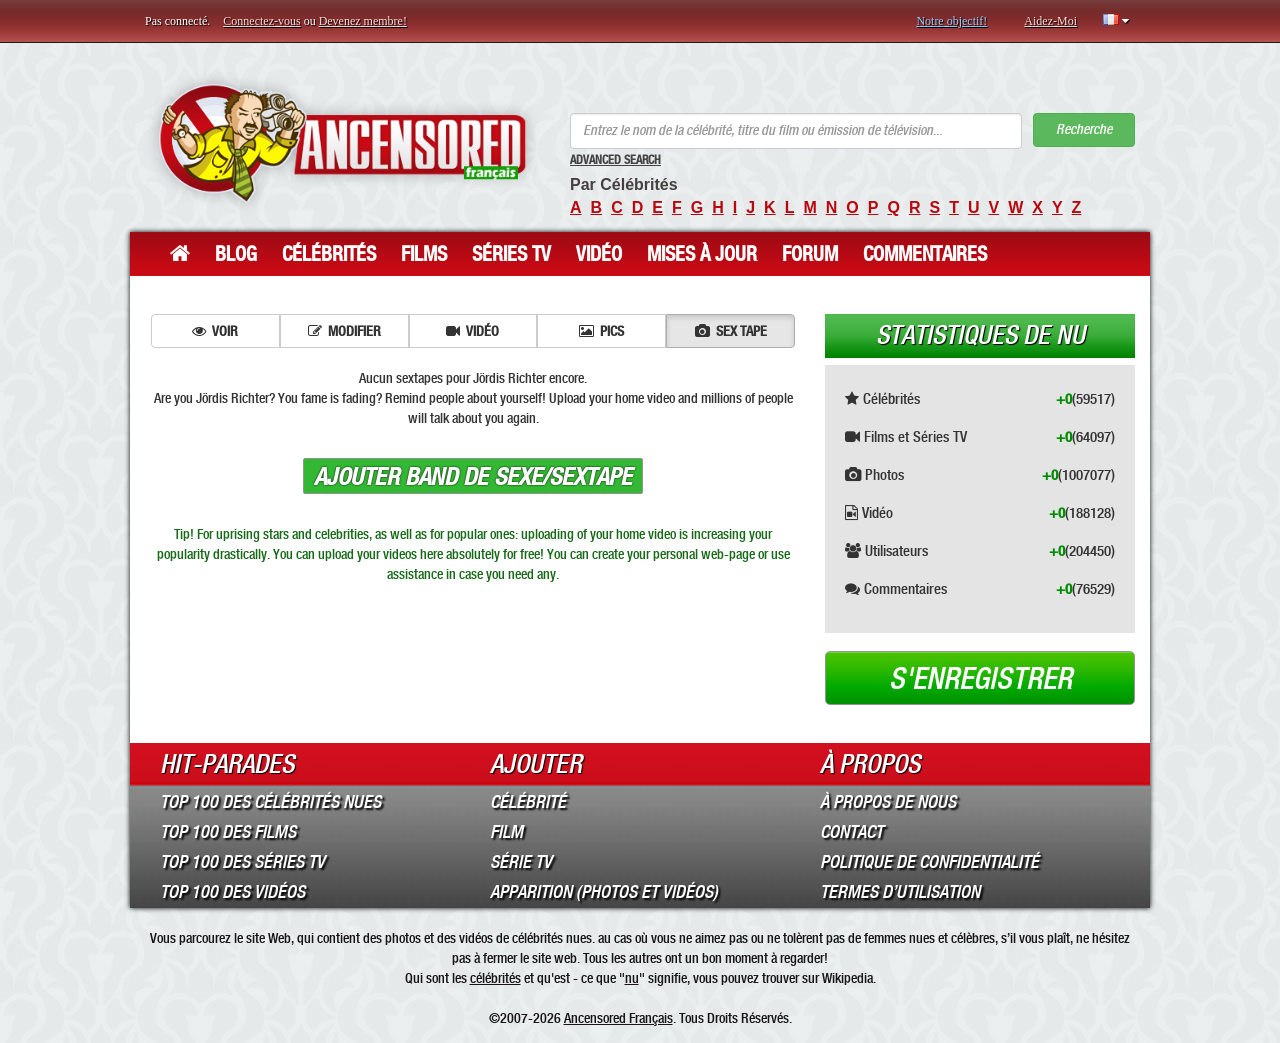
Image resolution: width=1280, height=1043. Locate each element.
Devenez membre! (363, 21)
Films (424, 254)
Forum (810, 254)
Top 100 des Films (228, 832)
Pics (601, 331)
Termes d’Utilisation (900, 892)
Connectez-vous (261, 21)
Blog (236, 254)
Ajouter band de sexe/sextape (473, 477)
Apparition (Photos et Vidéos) (604, 892)
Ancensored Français (618, 1018)
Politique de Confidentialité (929, 862)
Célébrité (528, 802)
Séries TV (511, 254)
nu (632, 978)
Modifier (344, 331)
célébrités (495, 978)
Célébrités (329, 254)
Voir (215, 331)
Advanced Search (615, 160)
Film (506, 832)
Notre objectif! (951, 21)
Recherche (1084, 129)
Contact (851, 832)
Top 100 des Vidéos (232, 892)
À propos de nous (888, 802)
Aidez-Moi (1050, 21)
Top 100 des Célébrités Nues (270, 802)
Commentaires (925, 254)
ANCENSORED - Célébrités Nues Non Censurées (342, 142)
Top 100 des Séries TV (242, 862)
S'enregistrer (980, 679)
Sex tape (731, 331)
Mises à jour (702, 254)
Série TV (521, 862)
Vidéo (599, 254)
